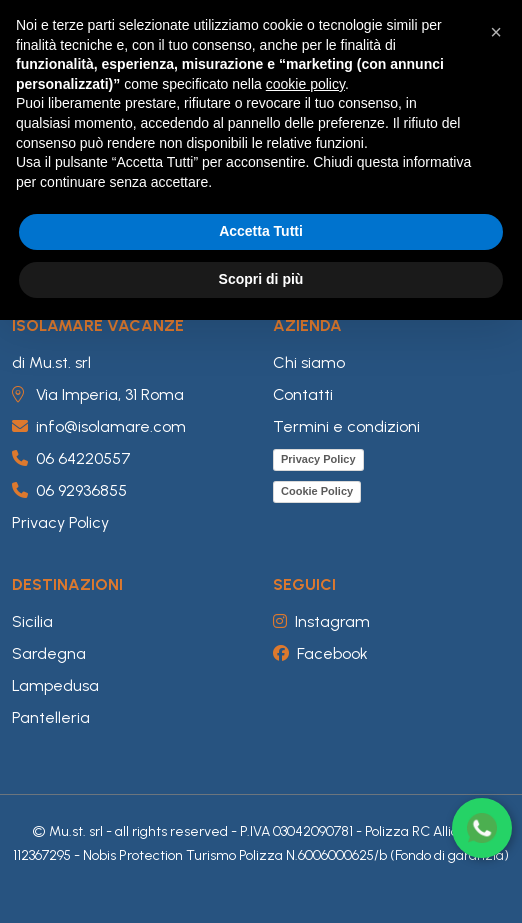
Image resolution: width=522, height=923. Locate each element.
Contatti (303, 394)
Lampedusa (55, 685)
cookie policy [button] (305, 84)
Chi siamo (309, 362)
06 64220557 (71, 458)
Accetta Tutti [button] (261, 231)
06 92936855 (69, 490)
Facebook (320, 653)
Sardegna (49, 653)
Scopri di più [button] (261, 279)
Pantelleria (51, 717)
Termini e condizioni (346, 426)
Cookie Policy (317, 491)
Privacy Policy (60, 522)
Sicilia (32, 621)
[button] (496, 32)
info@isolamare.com (99, 426)
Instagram (321, 621)
